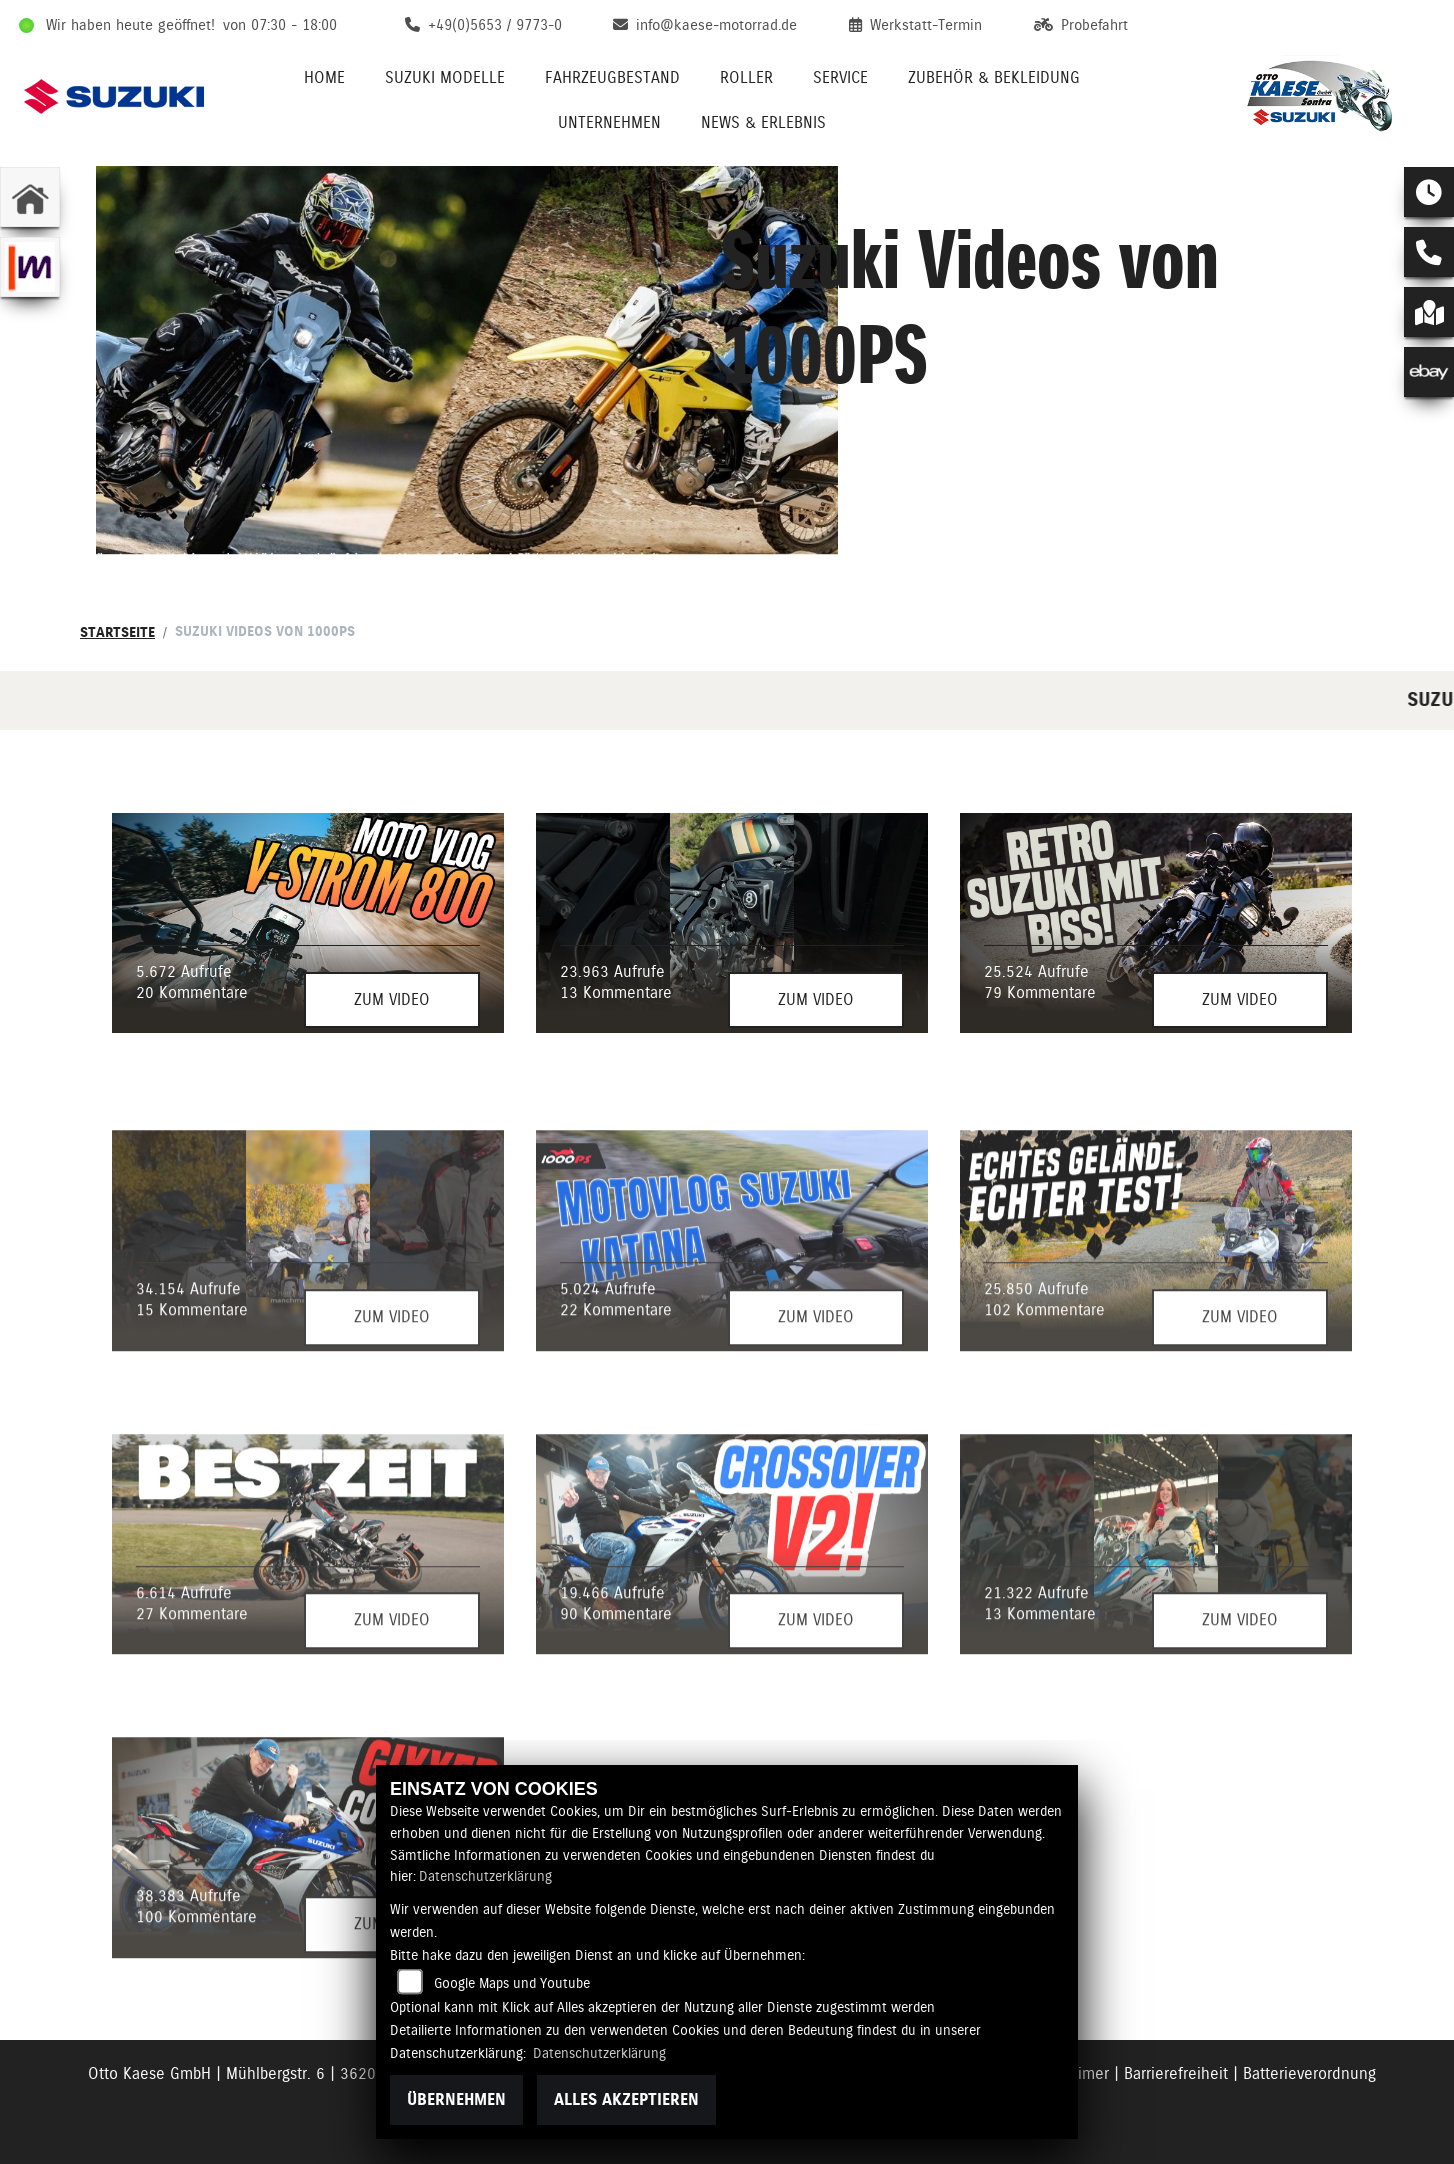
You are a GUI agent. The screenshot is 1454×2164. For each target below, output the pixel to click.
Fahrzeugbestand (612, 77)
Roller (746, 77)
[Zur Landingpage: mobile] (30, 267)
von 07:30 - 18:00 (280, 25)
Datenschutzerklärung (485, 1876)
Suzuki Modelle (445, 77)
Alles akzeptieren (626, 2099)
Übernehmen (456, 2099)
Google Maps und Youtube (512, 1983)
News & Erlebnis (763, 122)
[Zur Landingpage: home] (30, 197)
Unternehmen (609, 122)
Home (324, 77)
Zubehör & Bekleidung (994, 77)
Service (840, 77)
